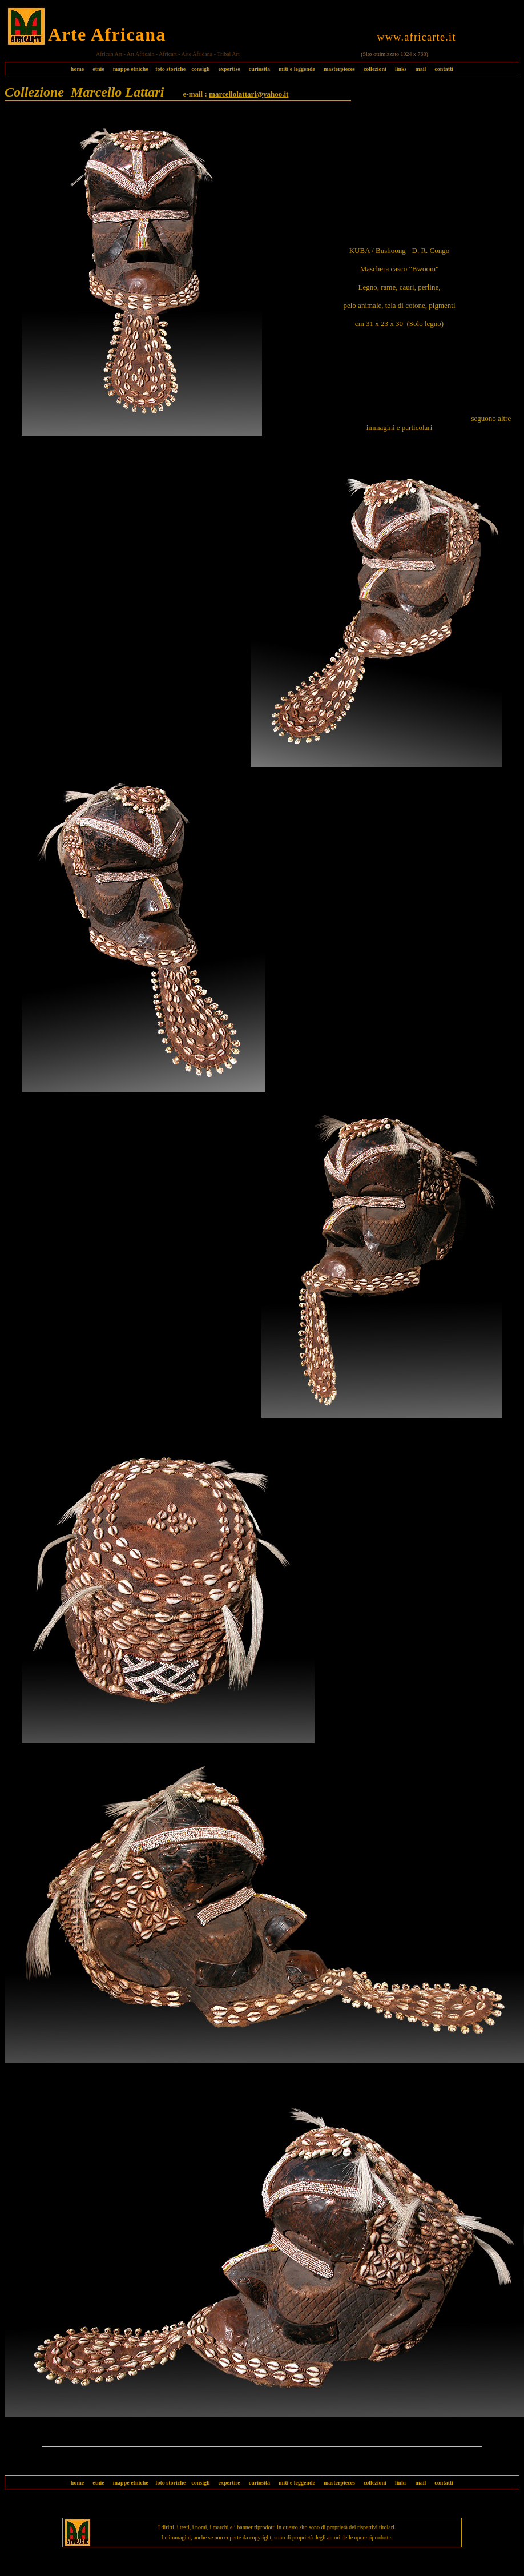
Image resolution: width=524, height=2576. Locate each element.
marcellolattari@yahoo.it (248, 94)
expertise (229, 69)
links (401, 69)
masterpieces (339, 69)
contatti (443, 69)
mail (420, 69)
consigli (200, 69)
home (77, 69)
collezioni (375, 69)
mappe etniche (130, 69)
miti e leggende (297, 69)
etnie (95, 69)
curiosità (259, 69)
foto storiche (170, 69)
